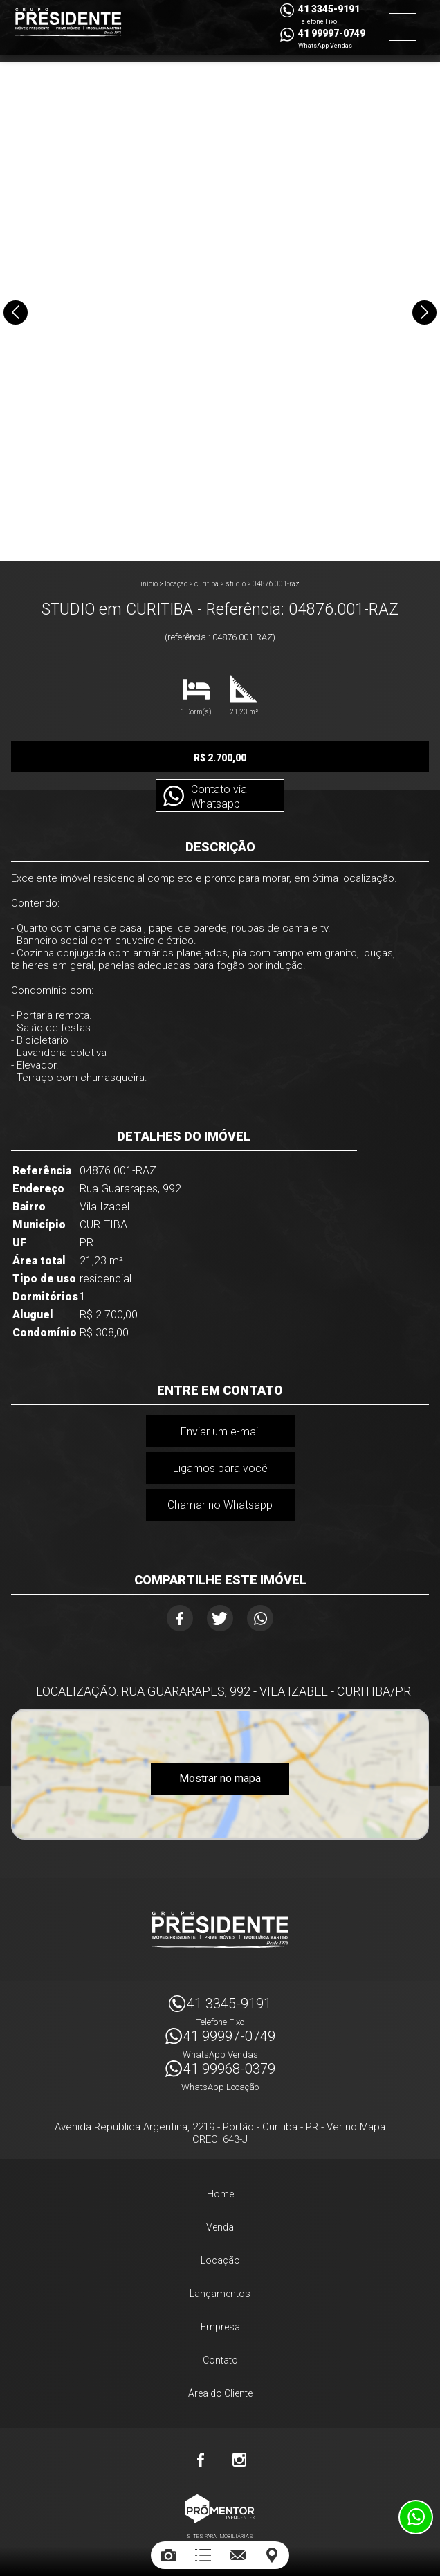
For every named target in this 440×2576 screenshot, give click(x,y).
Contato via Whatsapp (218, 796)
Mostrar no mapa (220, 1778)
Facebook (180, 1618)
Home (220, 2190)
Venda (220, 2223)
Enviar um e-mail (220, 1431)
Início (149, 584)
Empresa (220, 2323)
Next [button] (424, 312)
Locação (176, 584)
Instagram (239, 2456)
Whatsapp (260, 1618)
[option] (220, 311)
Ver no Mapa (356, 2123)
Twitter (220, 1618)
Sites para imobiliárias (220, 2533)
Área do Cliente (220, 2389)
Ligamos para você (220, 1468)
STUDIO (236, 584)
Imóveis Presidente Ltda (220, 1926)
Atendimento (415, 2517)
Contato (220, 2356)
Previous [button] (15, 312)
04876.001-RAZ (276, 584)
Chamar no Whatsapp (220, 1505)
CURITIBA (206, 584)
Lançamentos (220, 2290)
